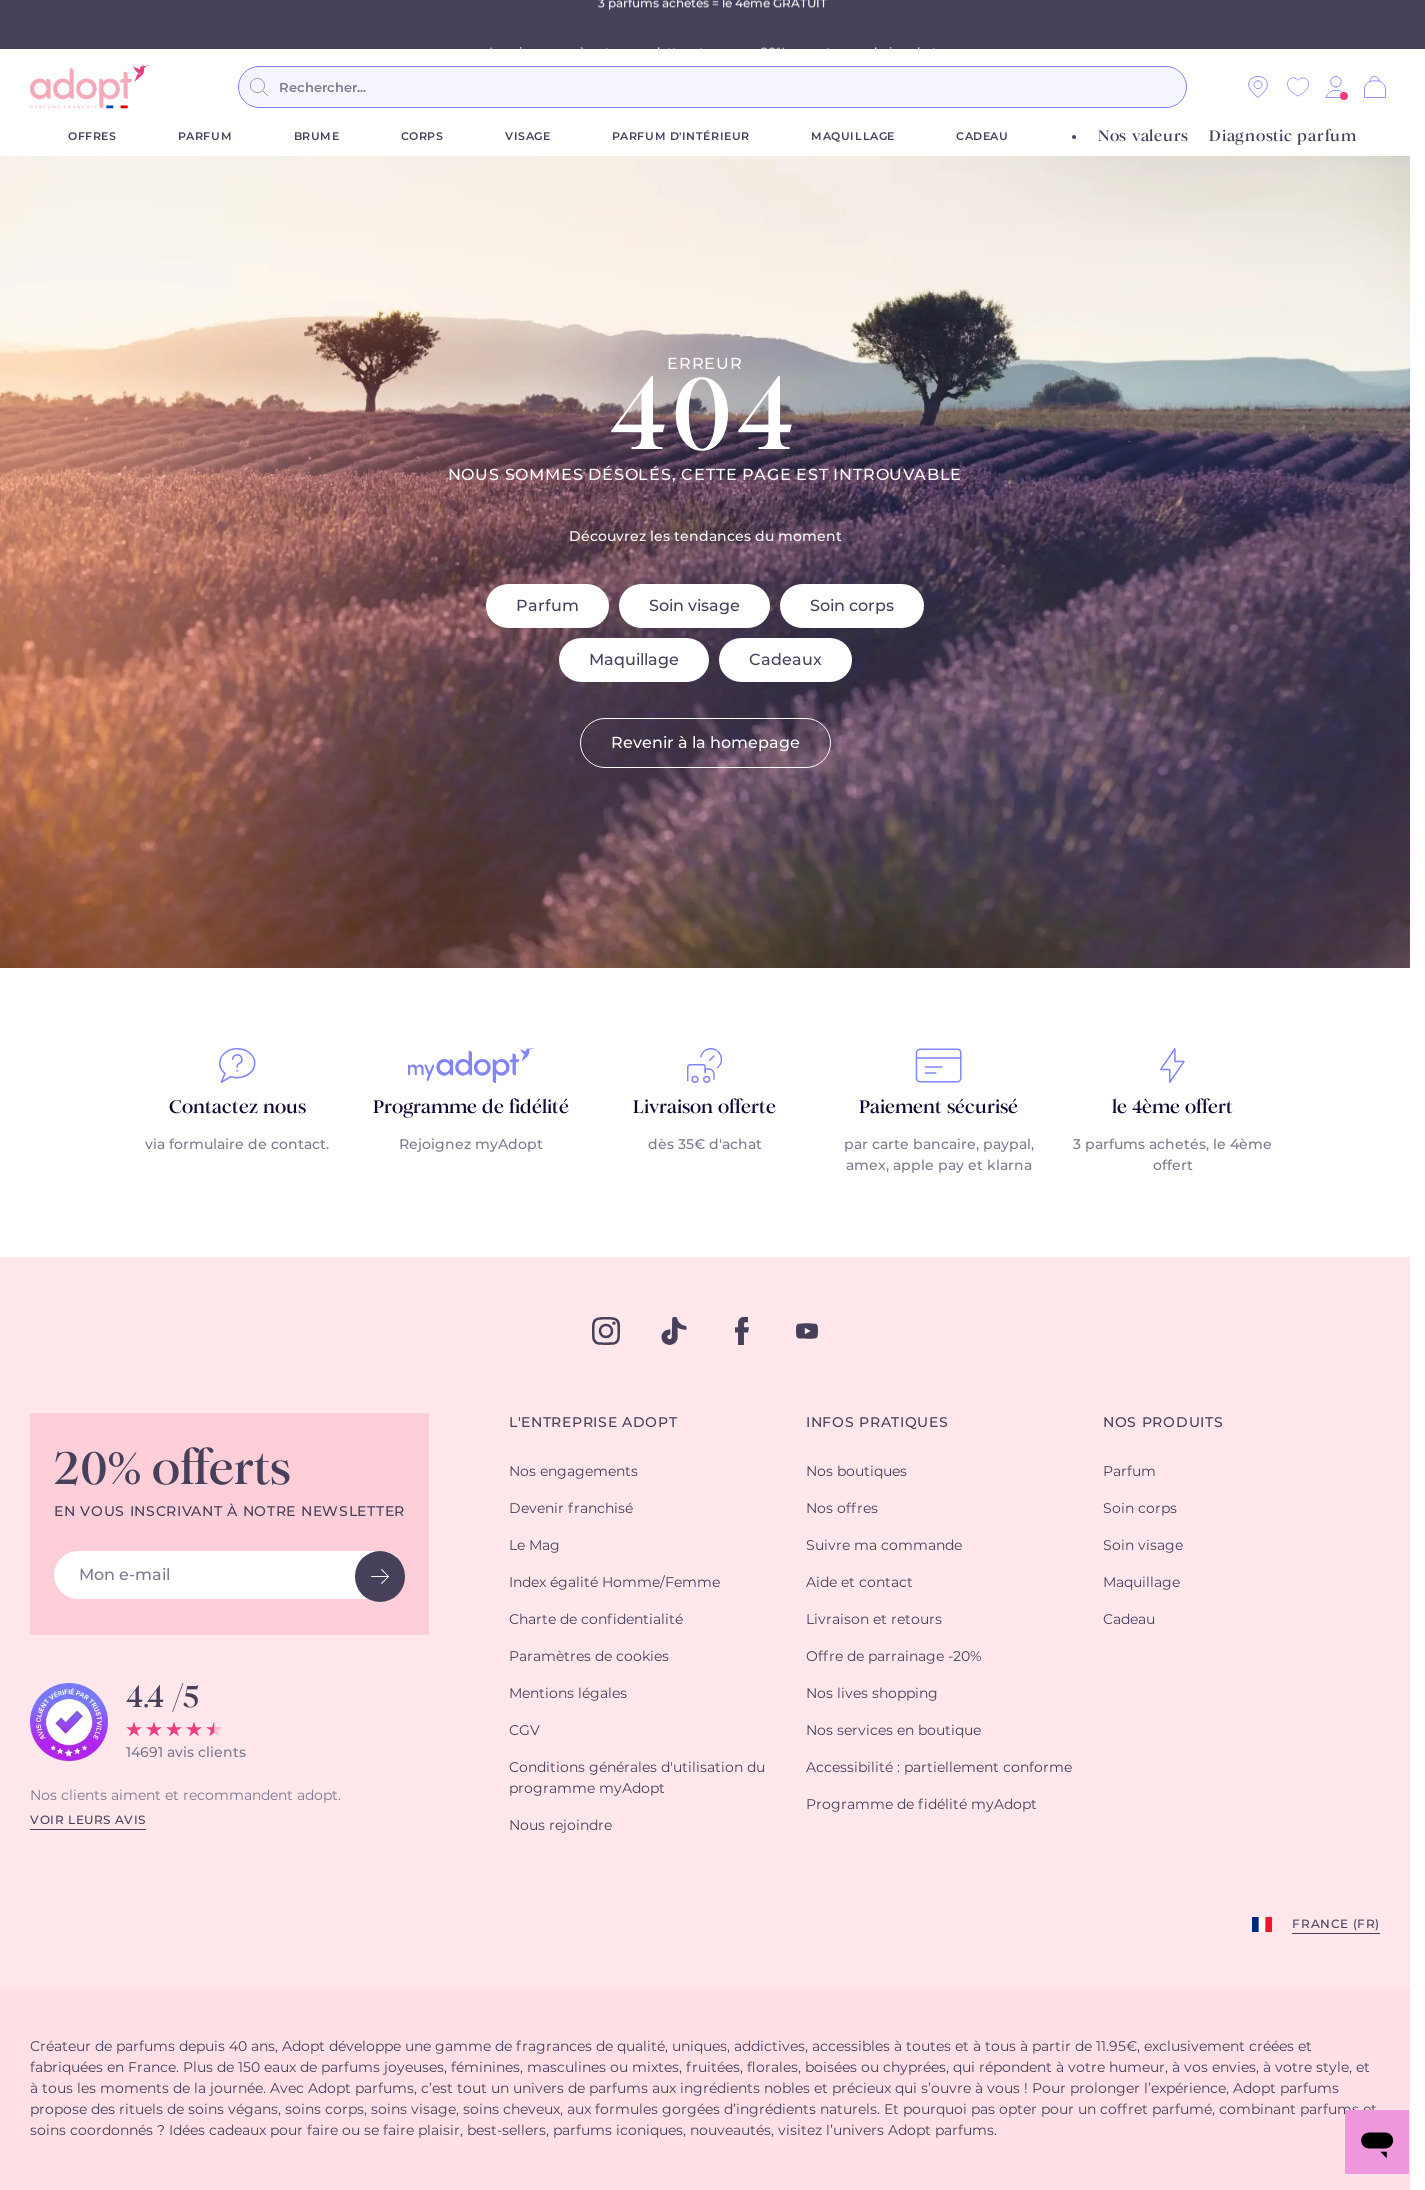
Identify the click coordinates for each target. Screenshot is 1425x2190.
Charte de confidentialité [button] (596, 1620)
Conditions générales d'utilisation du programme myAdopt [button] (637, 1778)
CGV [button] (524, 1731)
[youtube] (807, 1331)
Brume (317, 136)
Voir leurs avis (88, 1820)
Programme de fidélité (471, 1108)
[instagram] (606, 1331)
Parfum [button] (1129, 1472)
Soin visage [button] (1143, 1546)
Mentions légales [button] (568, 1694)
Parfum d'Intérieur (681, 136)
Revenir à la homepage (705, 743)
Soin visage (694, 606)
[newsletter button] (380, 1576)
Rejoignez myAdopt (471, 1145)
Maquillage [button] (1141, 1583)
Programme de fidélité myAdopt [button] (921, 1805)
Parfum (205, 136)
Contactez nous (237, 1108)
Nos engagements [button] (573, 1472)
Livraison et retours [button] (874, 1620)
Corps (422, 136)
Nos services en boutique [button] (893, 1731)
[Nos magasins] (1258, 87)
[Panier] (1375, 87)
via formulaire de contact (235, 1145)
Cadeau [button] (1129, 1620)
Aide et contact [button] (859, 1583)
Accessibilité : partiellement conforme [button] (939, 1768)
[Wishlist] (1298, 87)
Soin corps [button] (1140, 1509)
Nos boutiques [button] (856, 1472)
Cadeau (982, 136)
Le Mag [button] (534, 1546)
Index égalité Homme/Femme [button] (614, 1583)
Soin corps (852, 606)
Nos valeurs (1143, 136)
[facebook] (742, 1331)
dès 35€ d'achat (705, 1145)
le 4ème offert (1172, 1108)
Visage (527, 136)
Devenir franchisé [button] (571, 1509)
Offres (92, 136)
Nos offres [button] (842, 1509)
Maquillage (853, 136)
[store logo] (90, 87)
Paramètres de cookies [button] (589, 1657)
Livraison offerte (704, 1108)
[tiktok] (674, 1331)
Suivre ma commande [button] (884, 1546)
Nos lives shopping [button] (872, 1694)
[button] (1336, 87)
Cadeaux (785, 660)
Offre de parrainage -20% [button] (894, 1657)
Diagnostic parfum (1283, 136)
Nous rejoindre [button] (560, 1826)
